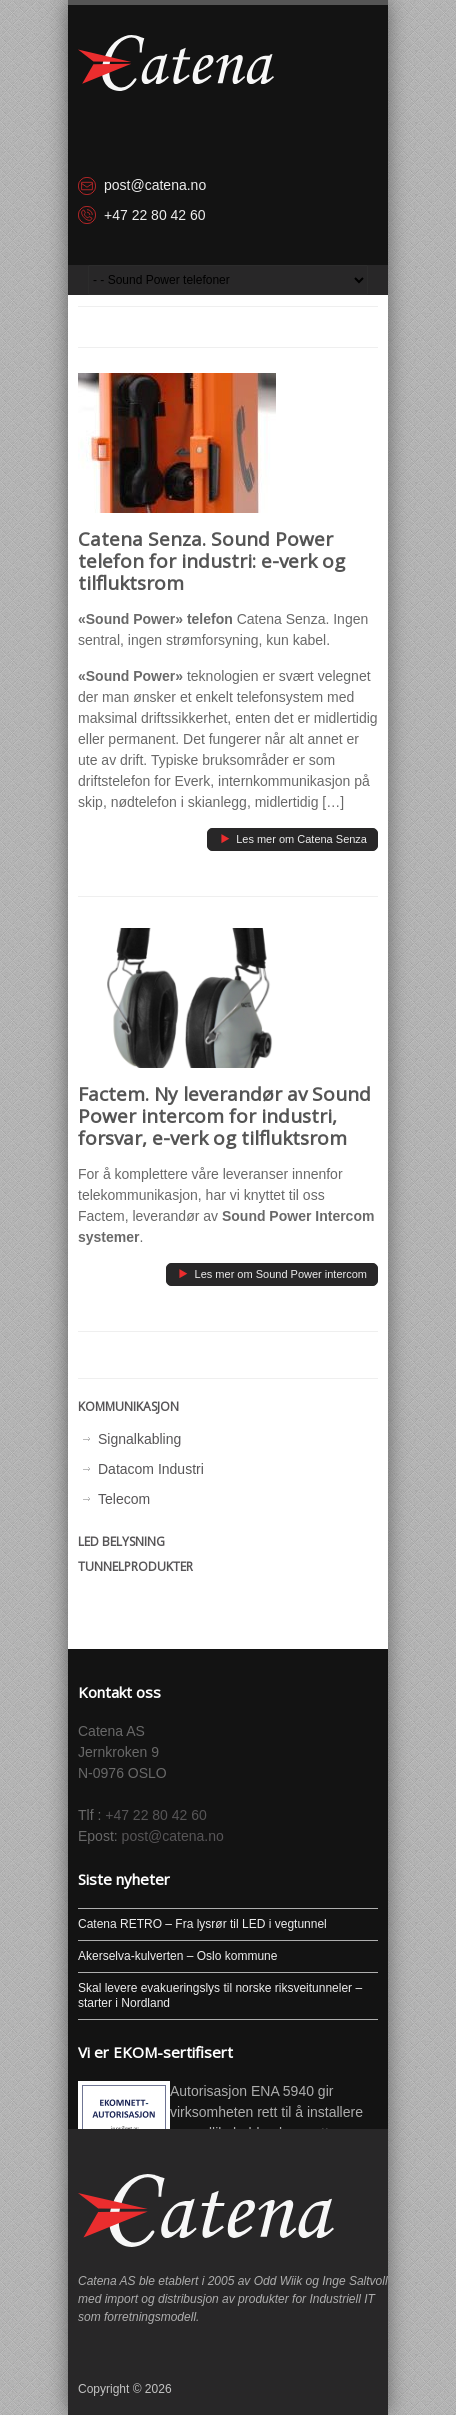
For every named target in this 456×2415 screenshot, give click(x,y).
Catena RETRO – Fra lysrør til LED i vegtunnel (202, 1924)
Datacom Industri (151, 1469)
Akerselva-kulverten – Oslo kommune (177, 1956)
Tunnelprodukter (135, 1566)
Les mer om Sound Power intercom (271, 1272)
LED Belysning (121, 1541)
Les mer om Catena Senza (291, 837)
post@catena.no (155, 185)
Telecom (124, 1499)
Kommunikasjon (128, 1406)
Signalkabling (139, 1439)
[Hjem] (176, 63)
